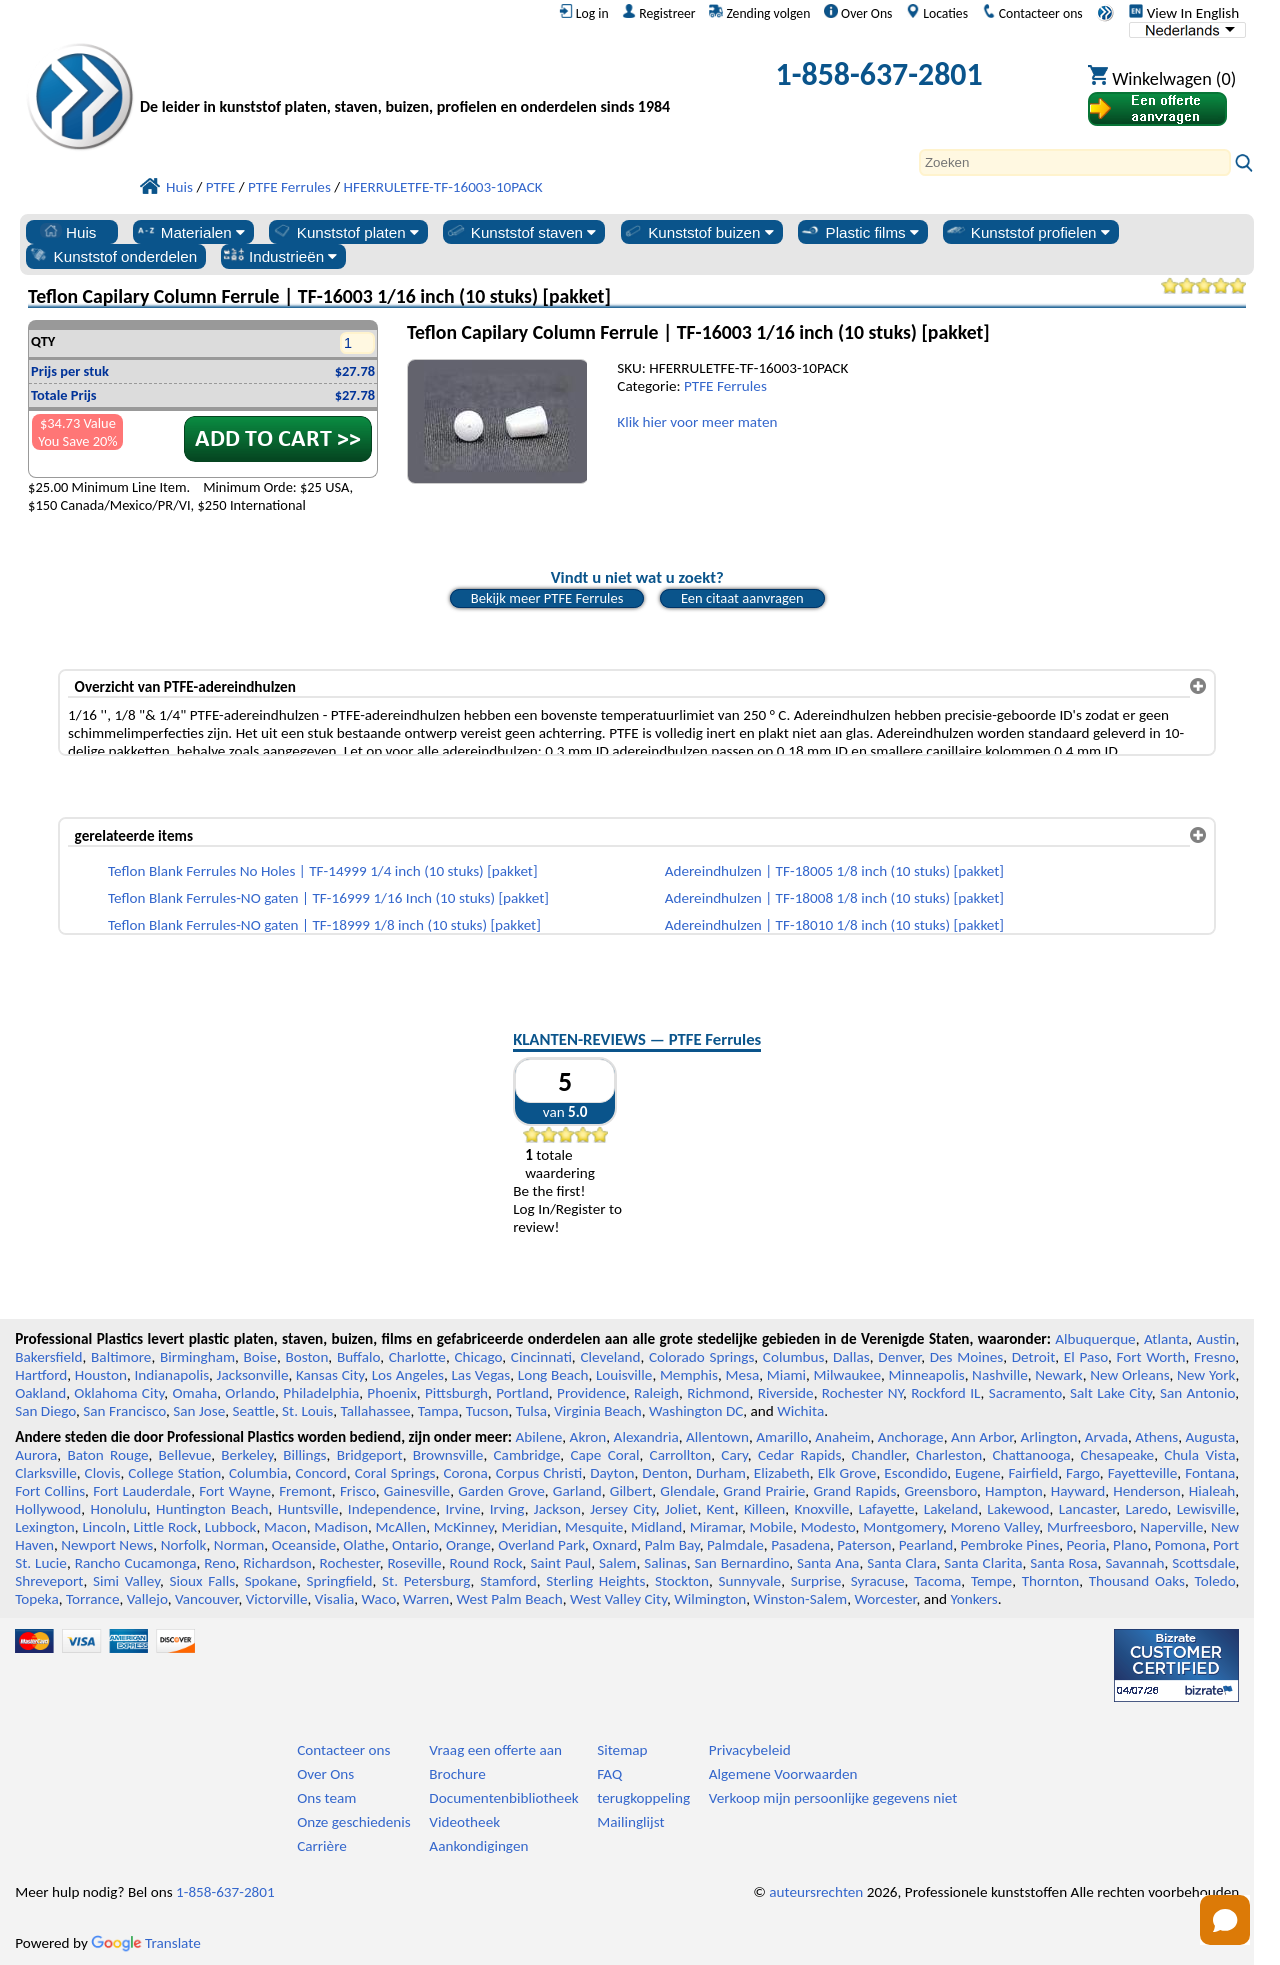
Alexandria (646, 1437)
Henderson (1147, 1491)
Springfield (340, 1581)
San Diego (45, 1411)
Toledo (1215, 1581)
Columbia (258, 1473)
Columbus (794, 1357)
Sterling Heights (595, 1581)
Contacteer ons (1032, 13)
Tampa (438, 1411)
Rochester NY (862, 1393)
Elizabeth (782, 1473)
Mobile (772, 1527)
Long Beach (553, 1375)
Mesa (742, 1375)
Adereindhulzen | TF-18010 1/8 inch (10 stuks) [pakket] (834, 925)
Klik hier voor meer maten (697, 422)
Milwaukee (847, 1375)
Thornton (1050, 1581)
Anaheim (842, 1437)
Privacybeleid (750, 1750)
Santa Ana (828, 1563)
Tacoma (937, 1581)
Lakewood (1018, 1509)
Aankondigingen (478, 1846)
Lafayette (887, 1509)
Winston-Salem (800, 1599)
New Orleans (1129, 1375)
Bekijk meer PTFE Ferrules (547, 598)
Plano (1130, 1545)
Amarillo (782, 1437)
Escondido (915, 1473)
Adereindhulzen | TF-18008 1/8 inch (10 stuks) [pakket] (834, 898)
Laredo (1146, 1509)
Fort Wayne (235, 1491)
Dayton (612, 1473)
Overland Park (541, 1545)
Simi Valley (126, 1581)
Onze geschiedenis (354, 1822)
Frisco (358, 1491)
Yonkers (973, 1599)
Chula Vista (1199, 1455)
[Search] (1075, 162)
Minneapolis (926, 1375)
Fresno (1214, 1357)
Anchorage (911, 1437)
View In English (1184, 13)
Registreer (658, 13)
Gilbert (631, 1491)
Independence (392, 1509)
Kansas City (330, 1375)
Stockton (682, 1581)
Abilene (539, 1437)
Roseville (414, 1563)
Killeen (764, 1509)
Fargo (1083, 1473)
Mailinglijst (630, 1822)
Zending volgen (759, 13)
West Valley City (618, 1599)
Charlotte (417, 1357)
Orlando (250, 1393)
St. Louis (307, 1411)
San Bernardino (741, 1563)
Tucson (487, 1411)
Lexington (45, 1527)
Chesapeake (1118, 1455)
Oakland (40, 1393)
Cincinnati (541, 1357)
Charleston (949, 1455)
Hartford (41, 1375)
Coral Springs (395, 1473)
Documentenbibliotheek (503, 1798)
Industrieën (280, 256)
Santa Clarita (983, 1563)
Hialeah (1212, 1491)
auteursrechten (816, 1892)
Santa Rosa (1063, 1563)
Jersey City (623, 1509)
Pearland (926, 1545)
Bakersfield (48, 1357)
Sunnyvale (750, 1581)
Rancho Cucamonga (136, 1563)
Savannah (1134, 1563)
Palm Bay (672, 1545)
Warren (426, 1599)
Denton (665, 1473)
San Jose (199, 1411)
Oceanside (304, 1545)
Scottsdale (1203, 1563)
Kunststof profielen (1027, 232)
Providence (591, 1393)
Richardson (277, 1563)
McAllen (400, 1527)
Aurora (36, 1455)
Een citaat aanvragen (742, 598)
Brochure (457, 1774)
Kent (721, 1509)
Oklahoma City (119, 1393)
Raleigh (656, 1393)
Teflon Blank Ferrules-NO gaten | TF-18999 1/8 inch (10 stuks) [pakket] (324, 925)
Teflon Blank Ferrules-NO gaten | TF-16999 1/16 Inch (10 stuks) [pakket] (328, 898)
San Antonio (1197, 1393)
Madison (341, 1527)
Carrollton (681, 1455)
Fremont (305, 1491)
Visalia (335, 1599)
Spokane (271, 1581)
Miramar (716, 1527)
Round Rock (485, 1563)
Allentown (717, 1437)
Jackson (557, 1509)
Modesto (828, 1527)
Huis (68, 232)
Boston (306, 1357)
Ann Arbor (982, 1437)
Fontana (1210, 1473)
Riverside (786, 1393)
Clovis (103, 1473)
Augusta (1211, 1437)
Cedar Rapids (799, 1455)
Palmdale (735, 1545)
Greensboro (940, 1491)
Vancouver (207, 1599)
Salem (617, 1563)
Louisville (624, 1375)
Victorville (277, 1599)
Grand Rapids (854, 1491)
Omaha (194, 1393)
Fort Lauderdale (142, 1491)
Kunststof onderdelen (113, 256)
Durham (721, 1473)
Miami (786, 1375)
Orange (468, 1545)
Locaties (937, 13)
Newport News (107, 1545)
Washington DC (696, 1411)
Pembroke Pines (1010, 1545)
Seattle (254, 1411)
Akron (588, 1437)
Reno (219, 1563)
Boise (260, 1357)
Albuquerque (1095, 1339)
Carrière (322, 1846)
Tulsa (531, 1411)
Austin (1215, 1339)
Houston (101, 1375)
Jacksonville (253, 1375)
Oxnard (614, 1545)
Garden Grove (501, 1491)
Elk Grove (847, 1473)
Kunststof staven (521, 232)
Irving (507, 1509)
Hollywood (48, 1509)
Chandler (878, 1455)
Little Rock (166, 1527)
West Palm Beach (510, 1599)
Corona (465, 1473)
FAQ (609, 1774)
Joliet (681, 1509)
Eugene (978, 1473)
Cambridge (527, 1455)
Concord (320, 1473)
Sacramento (1025, 1393)
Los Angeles (408, 1375)
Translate (146, 1943)
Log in (584, 13)
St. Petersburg (426, 1581)
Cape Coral (604, 1455)
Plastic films (858, 232)
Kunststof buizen (698, 232)
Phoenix (391, 1393)
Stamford (508, 1581)
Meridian (529, 1527)
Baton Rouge (107, 1455)
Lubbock (231, 1527)
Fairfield (1033, 1473)
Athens (1156, 1437)
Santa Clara (901, 1563)
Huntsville (308, 1509)
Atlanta (1166, 1339)
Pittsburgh (456, 1393)
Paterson (864, 1545)
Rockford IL (945, 1393)
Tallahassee (375, 1411)
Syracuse (878, 1581)
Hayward (1078, 1491)
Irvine (462, 1509)
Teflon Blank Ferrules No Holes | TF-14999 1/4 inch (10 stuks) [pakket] (323, 871)
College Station (174, 1473)
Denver (899, 1357)
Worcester (885, 1599)
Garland (577, 1491)
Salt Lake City (1111, 1393)
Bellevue (185, 1455)
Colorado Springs (701, 1357)
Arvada (1106, 1437)
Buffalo (358, 1357)
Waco (379, 1599)
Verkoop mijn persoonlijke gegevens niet (833, 1798)
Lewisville (1206, 1509)
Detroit (1034, 1357)
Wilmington (710, 1599)
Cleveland (610, 1357)
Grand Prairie (764, 1491)
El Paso (1086, 1357)
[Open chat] (1225, 1920)
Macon (285, 1527)
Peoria (1086, 1545)
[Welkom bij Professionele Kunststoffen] (405, 79)
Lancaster (1087, 1509)
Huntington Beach (212, 1509)
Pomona (1180, 1545)
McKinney (464, 1527)
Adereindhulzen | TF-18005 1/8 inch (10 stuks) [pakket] (834, 871)
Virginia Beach (598, 1411)
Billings (304, 1455)
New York (1206, 1375)
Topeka (37, 1599)
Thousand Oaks (1137, 1581)
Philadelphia (321, 1393)
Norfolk (184, 1545)
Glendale (687, 1491)
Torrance (93, 1599)
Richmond (718, 1393)
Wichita (800, 1411)
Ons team (326, 1798)
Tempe (991, 1581)
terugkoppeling (643, 1798)
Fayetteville (1143, 1473)
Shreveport (49, 1581)
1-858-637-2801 (879, 74)
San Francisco (124, 1411)
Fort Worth (1150, 1357)
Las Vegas (480, 1375)
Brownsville (448, 1455)
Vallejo (147, 1599)
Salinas (665, 1563)
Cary (734, 1455)
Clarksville (46, 1473)
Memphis (689, 1375)
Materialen (190, 232)
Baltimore (121, 1357)
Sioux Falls (203, 1581)
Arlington (1048, 1437)
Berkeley (247, 1455)
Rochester (350, 1563)
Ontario (415, 1545)
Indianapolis (171, 1375)
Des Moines (967, 1357)
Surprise (816, 1581)
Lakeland (951, 1509)
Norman (239, 1545)
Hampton (1014, 1491)
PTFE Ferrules (725, 386)
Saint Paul (560, 1563)
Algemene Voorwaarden (783, 1774)
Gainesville (417, 1491)
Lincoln (104, 1527)
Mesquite (594, 1527)
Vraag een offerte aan (495, 1750)
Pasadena (800, 1545)
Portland (522, 1393)
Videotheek (464, 1822)
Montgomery (903, 1527)
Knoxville (822, 1509)
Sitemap (622, 1750)
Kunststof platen (345, 232)
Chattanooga (1031, 1455)
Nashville (1000, 1375)
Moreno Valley (995, 1527)
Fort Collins (50, 1491)
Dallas (851, 1357)
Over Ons (858, 13)
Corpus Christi (539, 1473)
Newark (1058, 1375)
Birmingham (197, 1357)
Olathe (363, 1545)
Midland (656, 1527)
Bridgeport (370, 1455)
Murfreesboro (1090, 1527)
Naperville (1171, 1527)
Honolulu (118, 1509)
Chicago (478, 1357)
